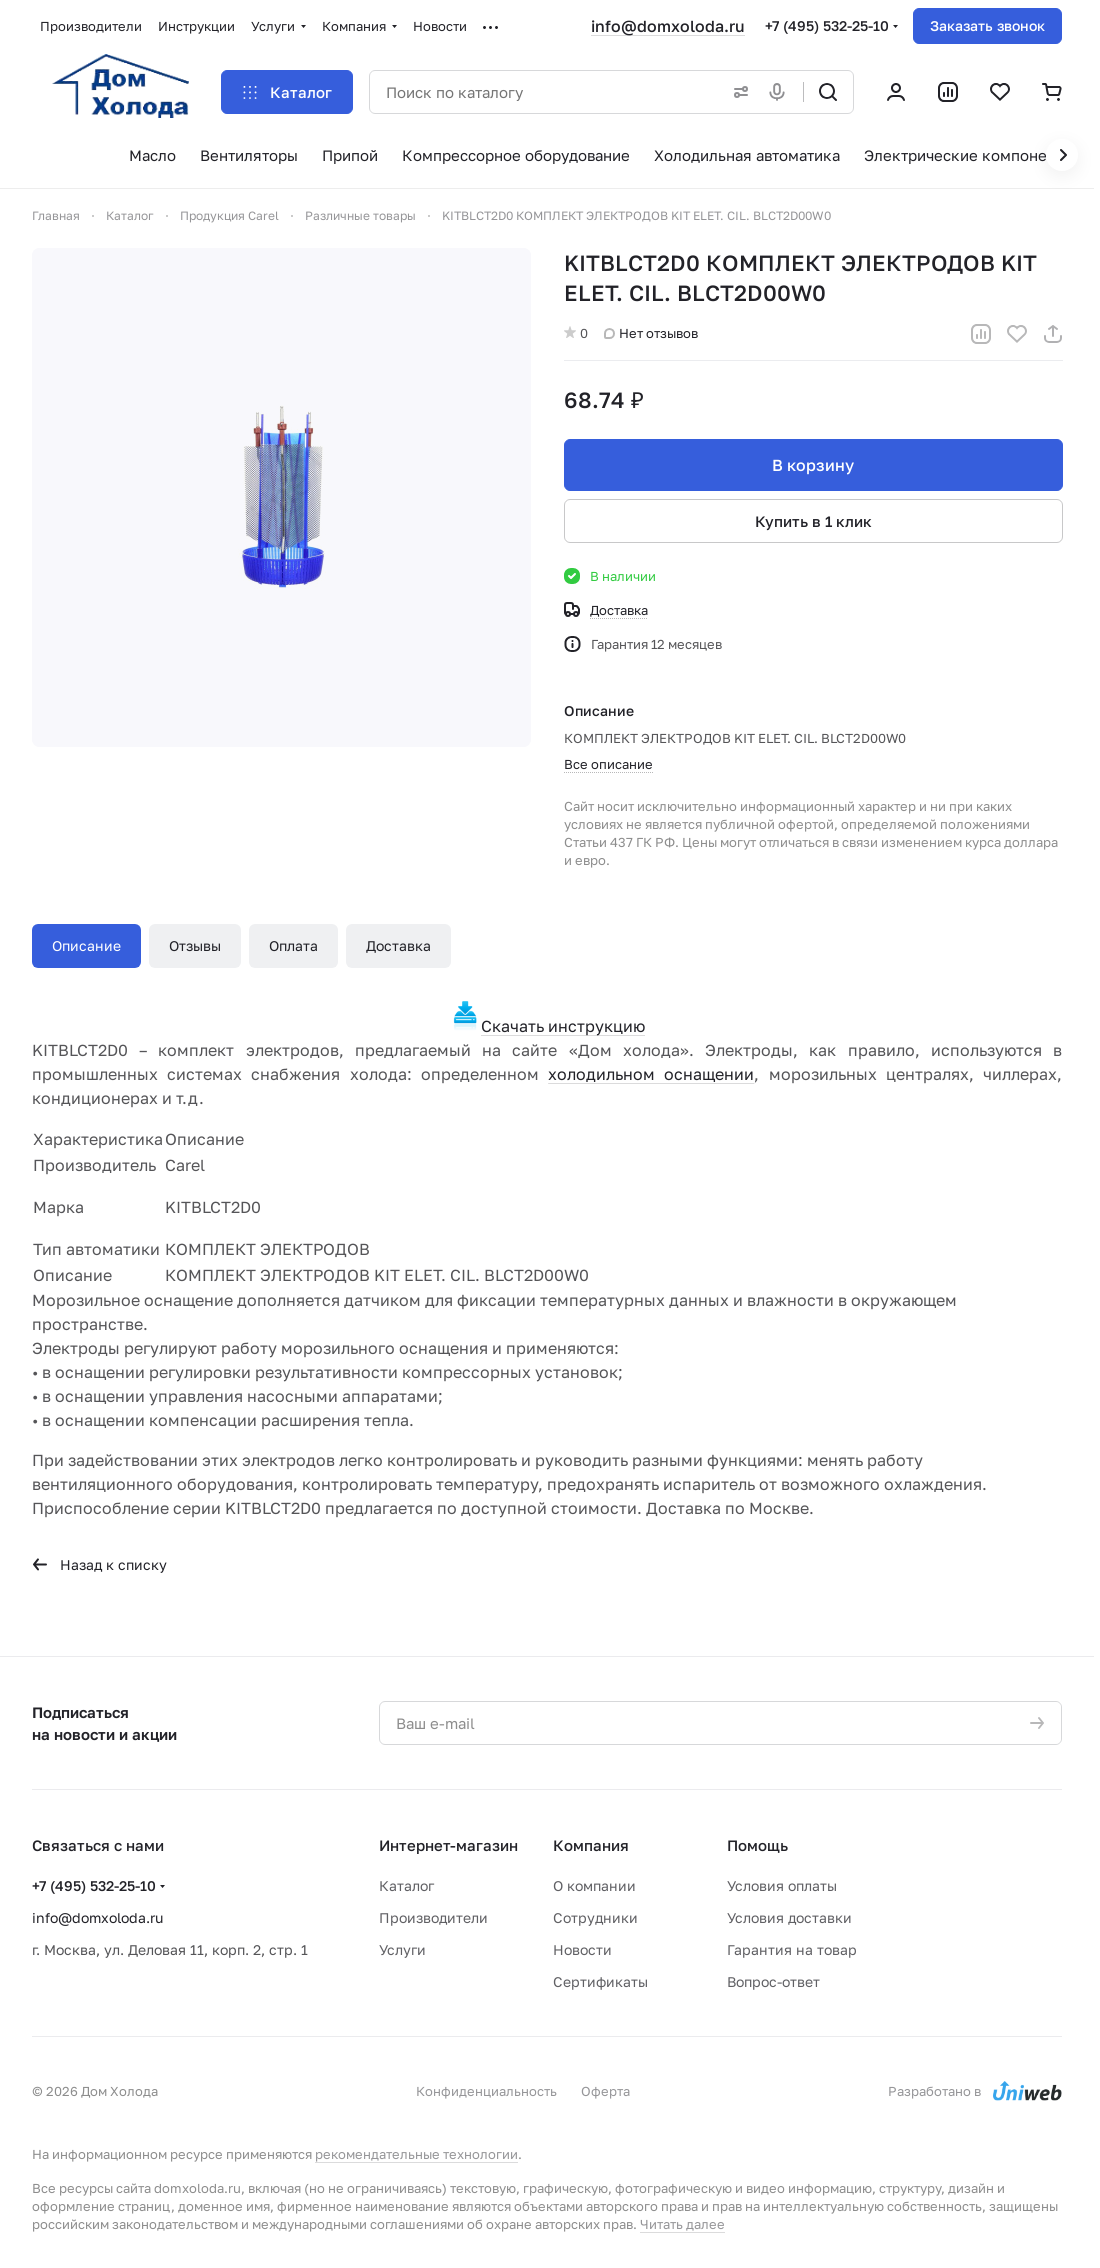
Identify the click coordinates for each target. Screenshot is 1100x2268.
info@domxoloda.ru (668, 26)
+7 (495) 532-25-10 (827, 25)
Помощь (757, 1845)
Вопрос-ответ (773, 1981)
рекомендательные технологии (416, 2154)
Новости (582, 1949)
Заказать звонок (987, 25)
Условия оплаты (782, 1885)
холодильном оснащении (651, 1074)
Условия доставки (789, 1917)
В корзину (813, 465)
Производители (433, 1917)
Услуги (402, 1949)
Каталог (406, 1885)
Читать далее (682, 2224)
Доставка (398, 945)
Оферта (605, 2091)
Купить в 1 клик (812, 521)
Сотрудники (595, 1917)
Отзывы (195, 945)
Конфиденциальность (486, 2091)
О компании (594, 1885)
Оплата (293, 945)
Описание (86, 945)
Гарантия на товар (792, 1949)
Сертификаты (600, 1981)
